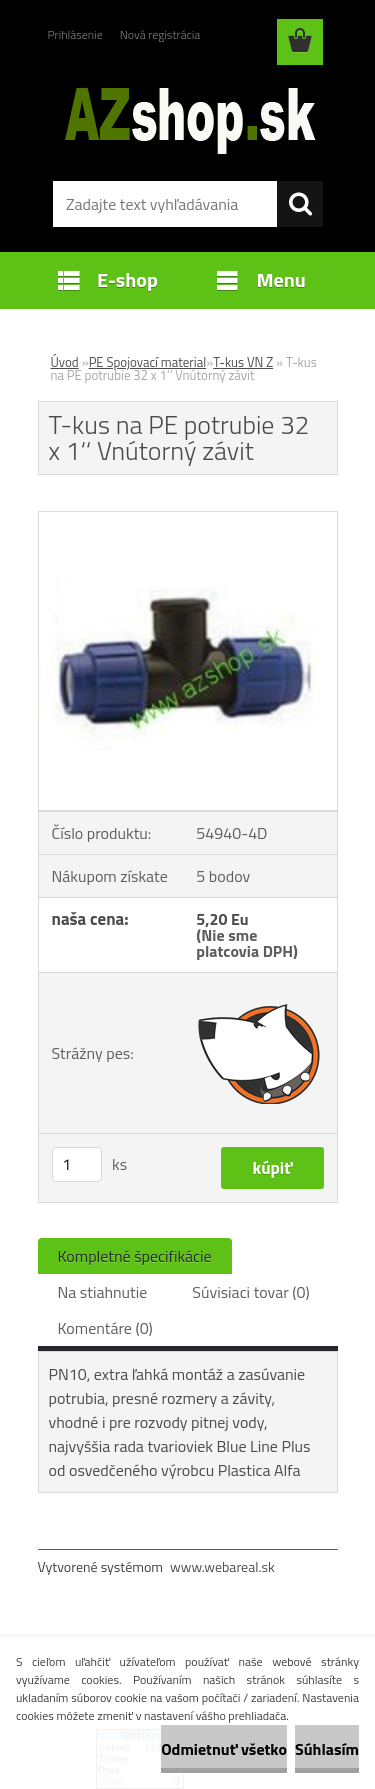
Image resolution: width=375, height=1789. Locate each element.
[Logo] (187, 117)
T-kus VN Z (243, 362)
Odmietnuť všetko (224, 1749)
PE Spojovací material (148, 362)
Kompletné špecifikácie (135, 1256)
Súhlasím (327, 1749)
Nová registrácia (160, 34)
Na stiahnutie (103, 1292)
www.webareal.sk (222, 1566)
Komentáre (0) (105, 1328)
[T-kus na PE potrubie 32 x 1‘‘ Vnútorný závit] (188, 520)
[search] (300, 204)
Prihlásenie (75, 34)
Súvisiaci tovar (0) (250, 1292)
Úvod (65, 362)
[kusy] (77, 1164)
